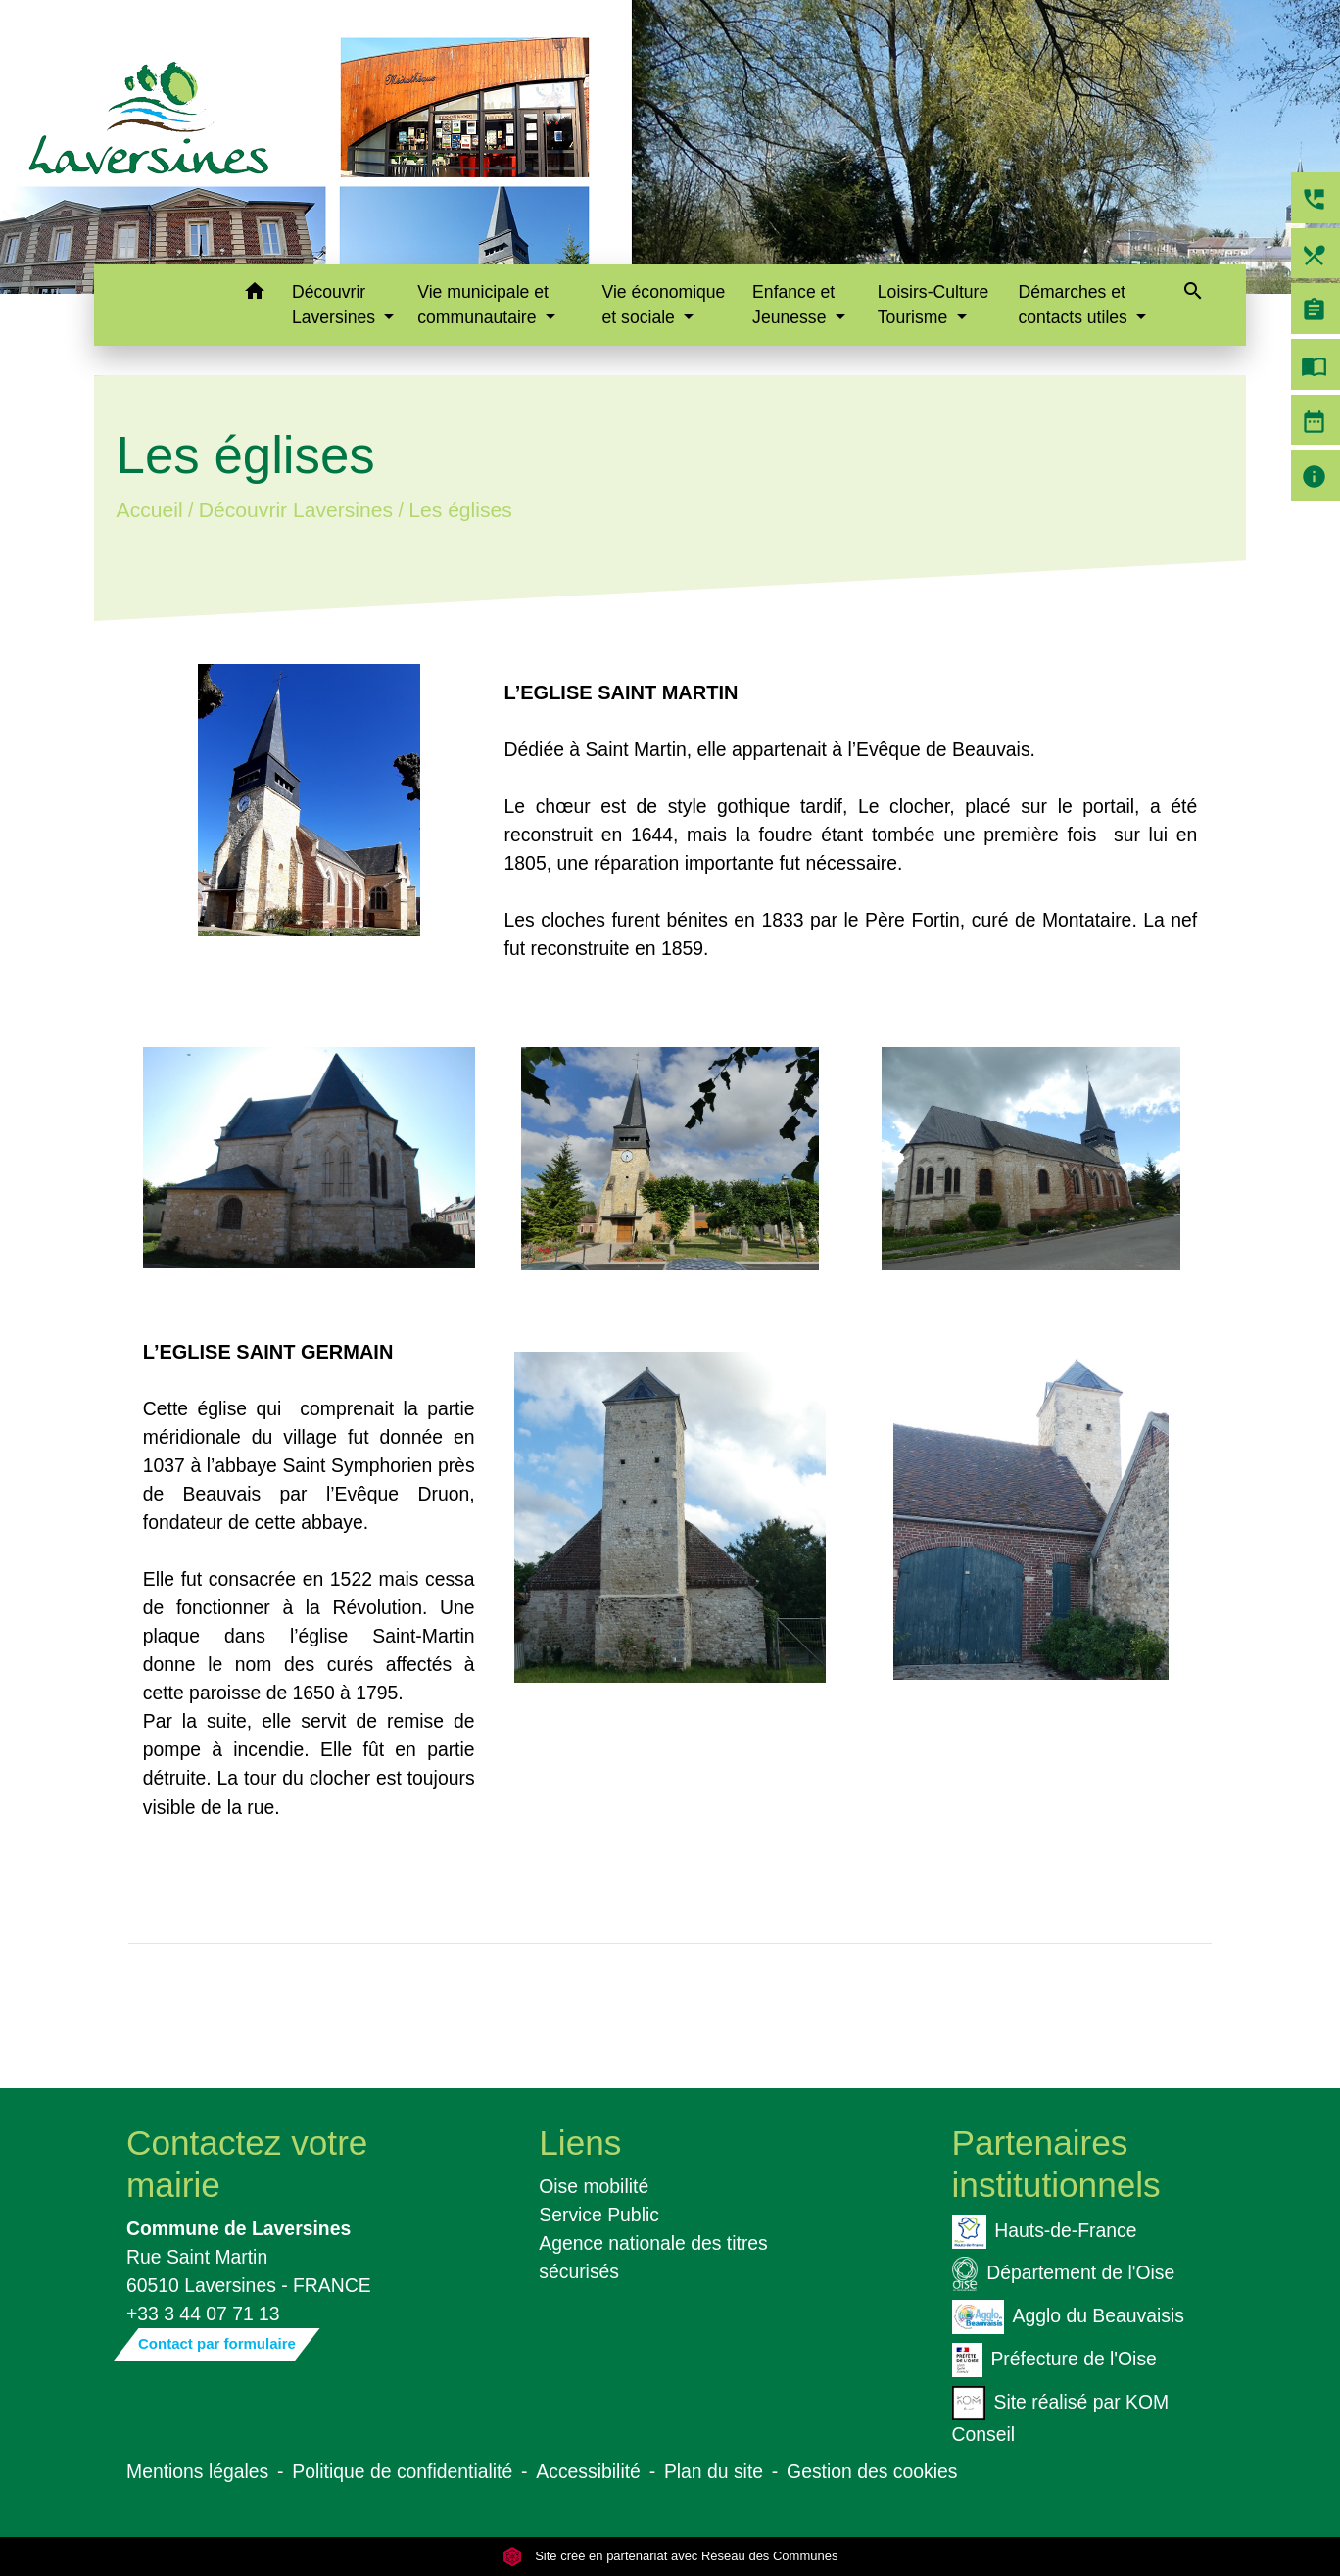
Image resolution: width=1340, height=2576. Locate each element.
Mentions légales (197, 2471)
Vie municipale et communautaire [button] (483, 304)
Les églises (460, 510)
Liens (580, 2142)
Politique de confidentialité (402, 2471)
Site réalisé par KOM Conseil (1061, 2415)
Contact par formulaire (217, 2343)
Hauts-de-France (1044, 2232)
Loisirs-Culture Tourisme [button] (933, 304)
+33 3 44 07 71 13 (203, 2313)
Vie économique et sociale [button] (664, 304)
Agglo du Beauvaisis (1068, 2317)
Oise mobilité (593, 2186)
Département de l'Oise (1063, 2274)
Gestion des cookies (872, 2471)
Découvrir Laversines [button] (336, 304)
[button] (254, 294)
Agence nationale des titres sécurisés (653, 2257)
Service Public (599, 2214)
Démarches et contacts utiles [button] (1074, 304)
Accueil (149, 510)
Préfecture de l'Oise (1054, 2360)
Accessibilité (588, 2471)
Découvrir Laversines (296, 510)
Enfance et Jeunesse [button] (793, 304)
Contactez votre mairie (246, 2163)
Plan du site (713, 2471)
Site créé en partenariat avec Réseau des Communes (670, 2556)
